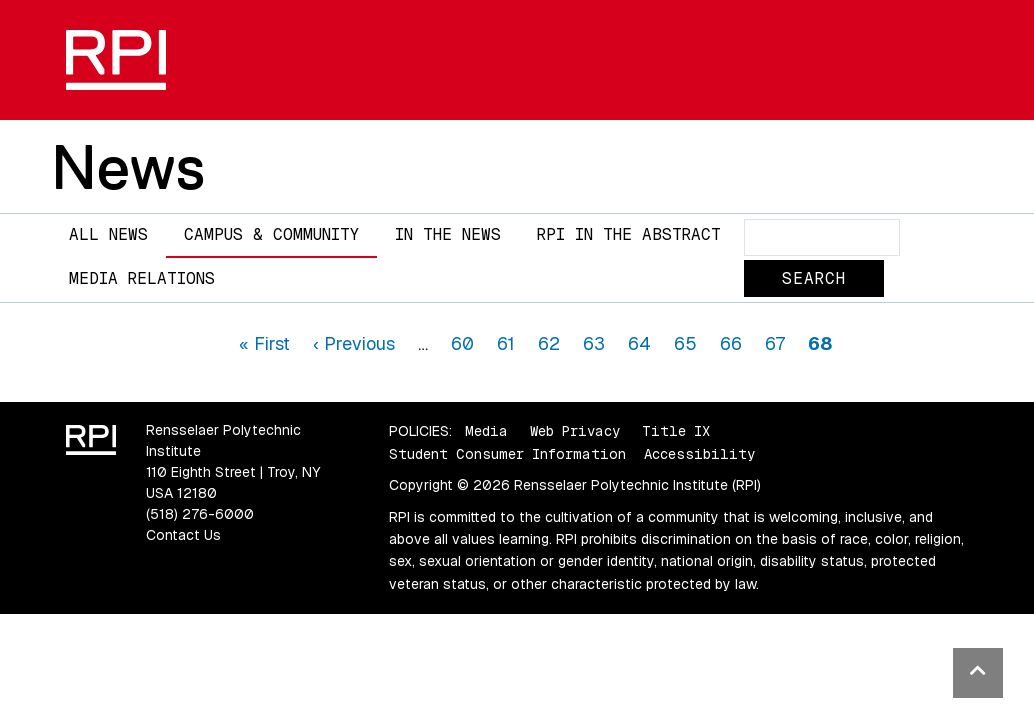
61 (506, 343)
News (128, 167)
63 (594, 343)
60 (462, 343)
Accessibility (699, 454)
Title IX (676, 431)
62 (549, 343)
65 (685, 343)
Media (486, 431)
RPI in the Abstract (629, 234)
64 (639, 343)
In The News (448, 234)
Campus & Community (271, 234)
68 (820, 343)
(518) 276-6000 (200, 514)
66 (731, 343)
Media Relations (142, 278)
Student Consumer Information (507, 454)
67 (775, 343)
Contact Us (183, 535)
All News (108, 234)
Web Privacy (575, 431)
